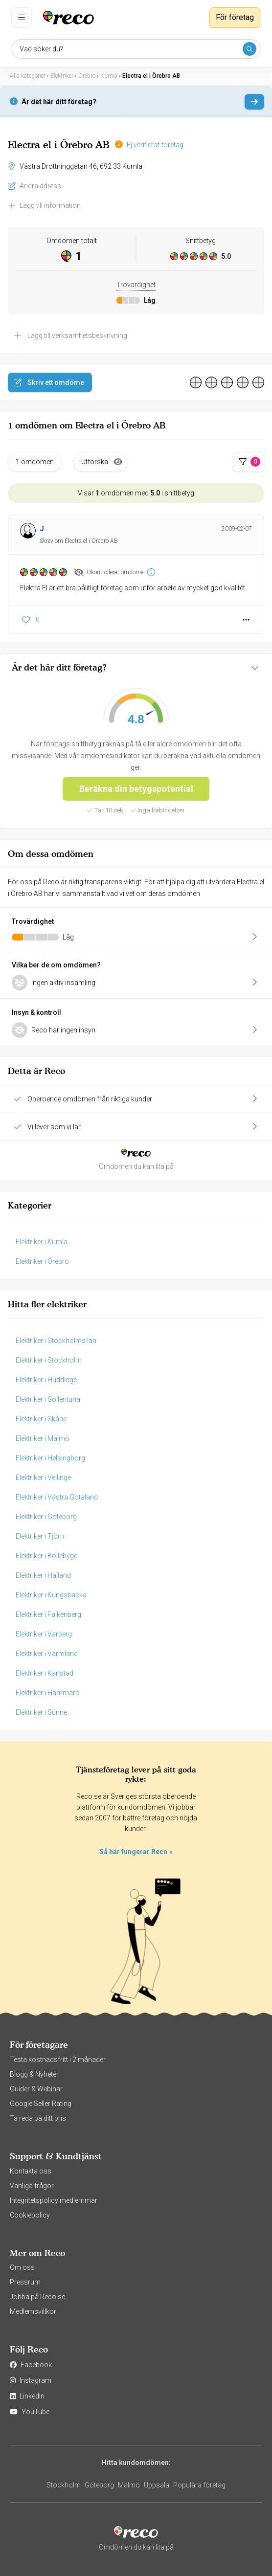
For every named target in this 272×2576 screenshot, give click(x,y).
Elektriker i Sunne (41, 1712)
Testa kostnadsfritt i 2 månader (58, 2059)
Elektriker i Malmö (42, 1438)
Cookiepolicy (30, 2215)
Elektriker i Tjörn (40, 1536)
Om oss (22, 2267)
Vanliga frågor (32, 2186)
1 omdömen (35, 462)
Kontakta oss (30, 2171)
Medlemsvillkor (33, 2311)
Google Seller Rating (40, 2103)
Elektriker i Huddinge (46, 1380)
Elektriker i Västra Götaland (57, 1497)
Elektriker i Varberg (44, 1634)
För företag (235, 17)
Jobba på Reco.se (37, 2297)
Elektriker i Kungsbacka (51, 1595)
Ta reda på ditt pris (38, 2118)
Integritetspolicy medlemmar (53, 2200)
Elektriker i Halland (43, 1575)
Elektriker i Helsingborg (50, 1458)
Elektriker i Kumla (42, 1242)
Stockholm (63, 2485)
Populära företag (199, 2485)
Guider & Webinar (36, 2089)
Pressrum (25, 2282)
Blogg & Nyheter (34, 2074)
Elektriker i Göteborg (46, 1517)
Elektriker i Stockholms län (56, 1340)
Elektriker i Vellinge (43, 1477)
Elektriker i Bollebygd (47, 1556)
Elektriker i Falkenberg (48, 1614)
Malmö (129, 2485)
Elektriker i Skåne (41, 1419)
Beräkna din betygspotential (136, 789)
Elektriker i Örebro (42, 1261)
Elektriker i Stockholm (49, 1360)
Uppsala (156, 2485)
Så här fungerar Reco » (136, 1852)
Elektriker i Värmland (47, 1654)
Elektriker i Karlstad (44, 1673)
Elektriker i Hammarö (48, 1693)
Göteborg (99, 2485)
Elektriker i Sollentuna (48, 1399)
